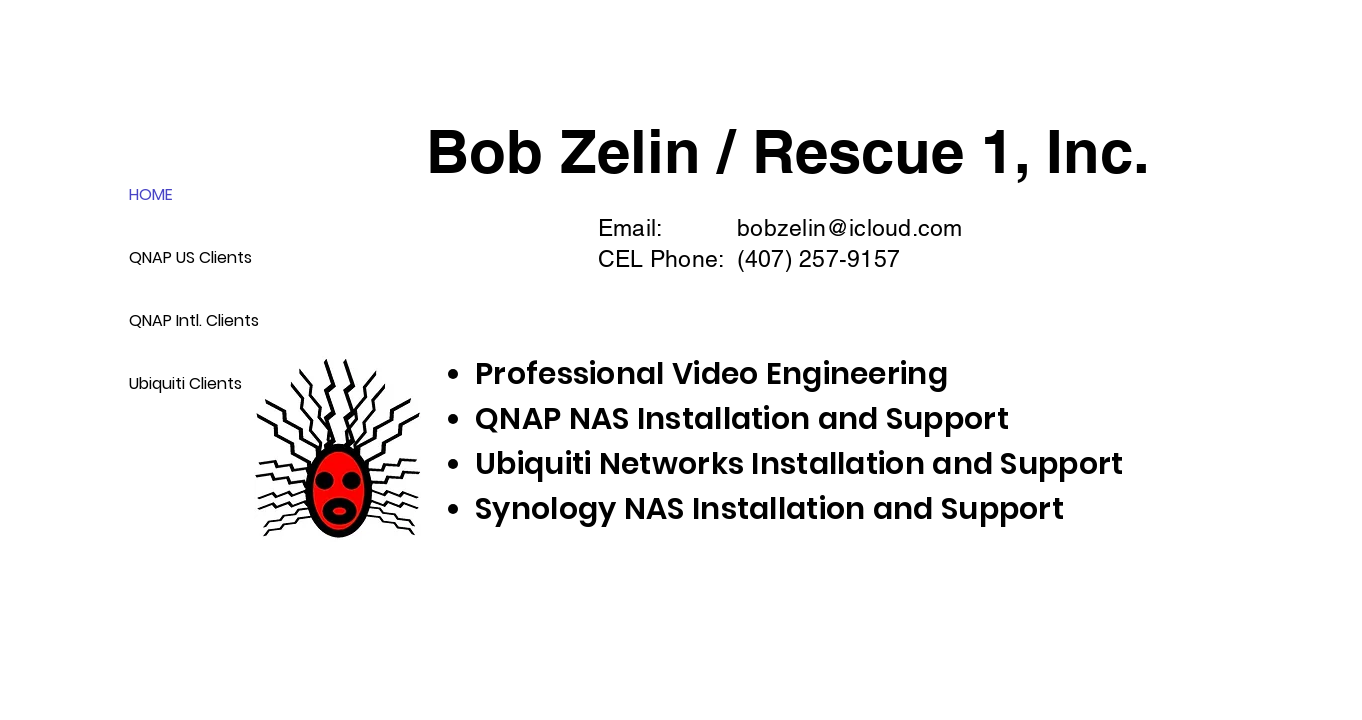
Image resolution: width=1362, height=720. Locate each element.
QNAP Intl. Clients (191, 320)
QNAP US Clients (190, 257)
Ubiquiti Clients (185, 383)
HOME (151, 194)
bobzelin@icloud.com (849, 228)
